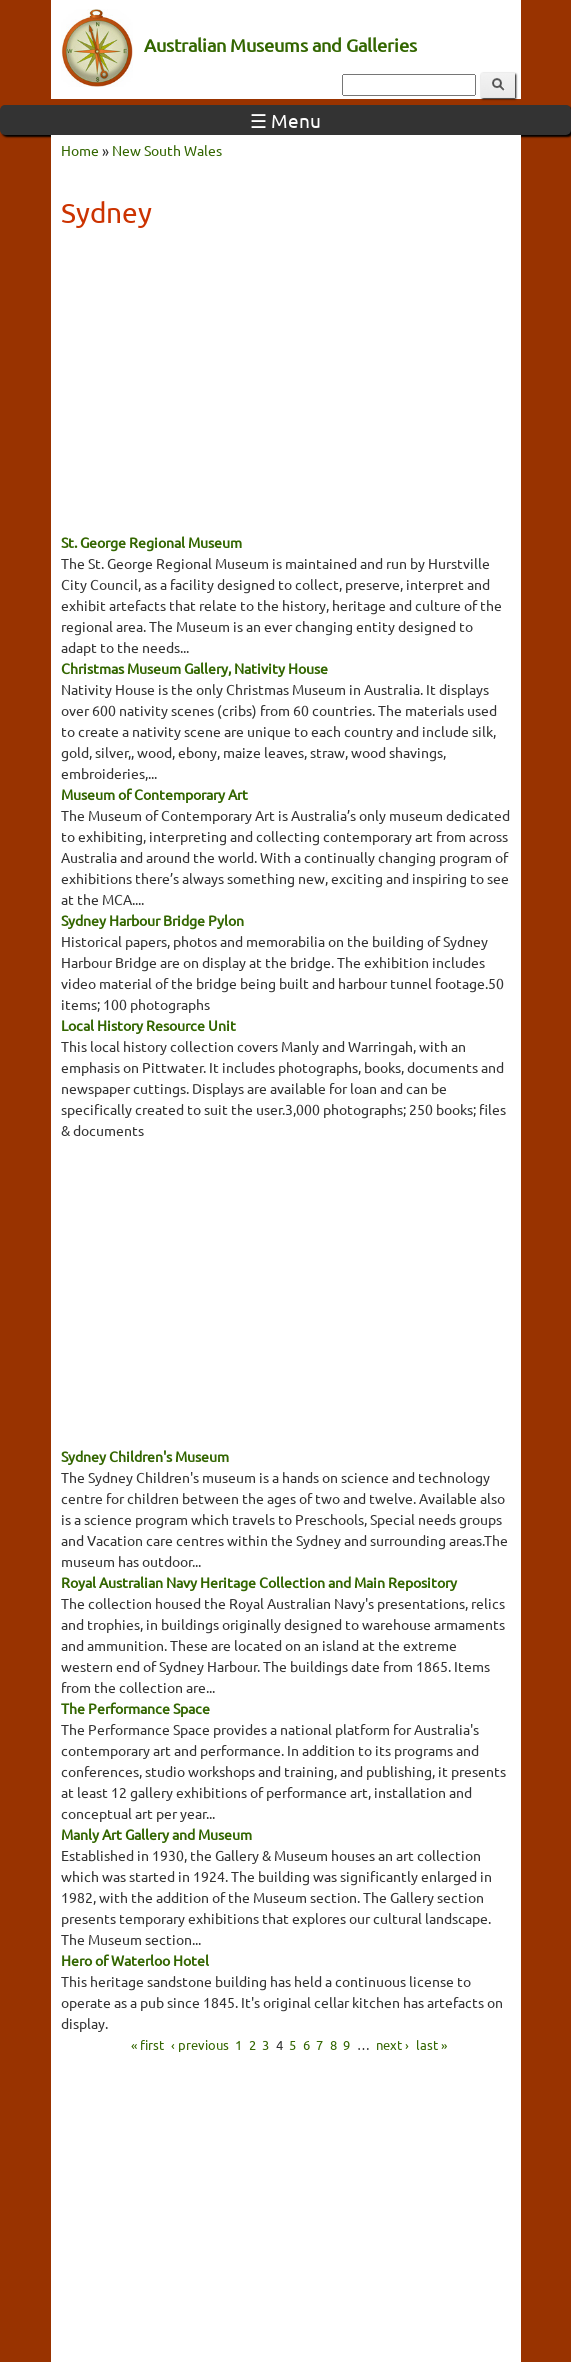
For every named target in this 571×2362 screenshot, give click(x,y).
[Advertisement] (286, 387)
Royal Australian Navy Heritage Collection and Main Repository (259, 1582)
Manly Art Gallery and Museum (156, 1834)
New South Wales (167, 150)
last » (431, 2043)
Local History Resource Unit (148, 1025)
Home (80, 150)
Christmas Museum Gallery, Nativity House (194, 668)
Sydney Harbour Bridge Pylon (152, 920)
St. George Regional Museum (151, 542)
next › (392, 2043)
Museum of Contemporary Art (154, 794)
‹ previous (200, 2043)
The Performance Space (135, 1708)
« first (147, 2043)
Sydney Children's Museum (145, 1456)
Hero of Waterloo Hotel (135, 1960)
